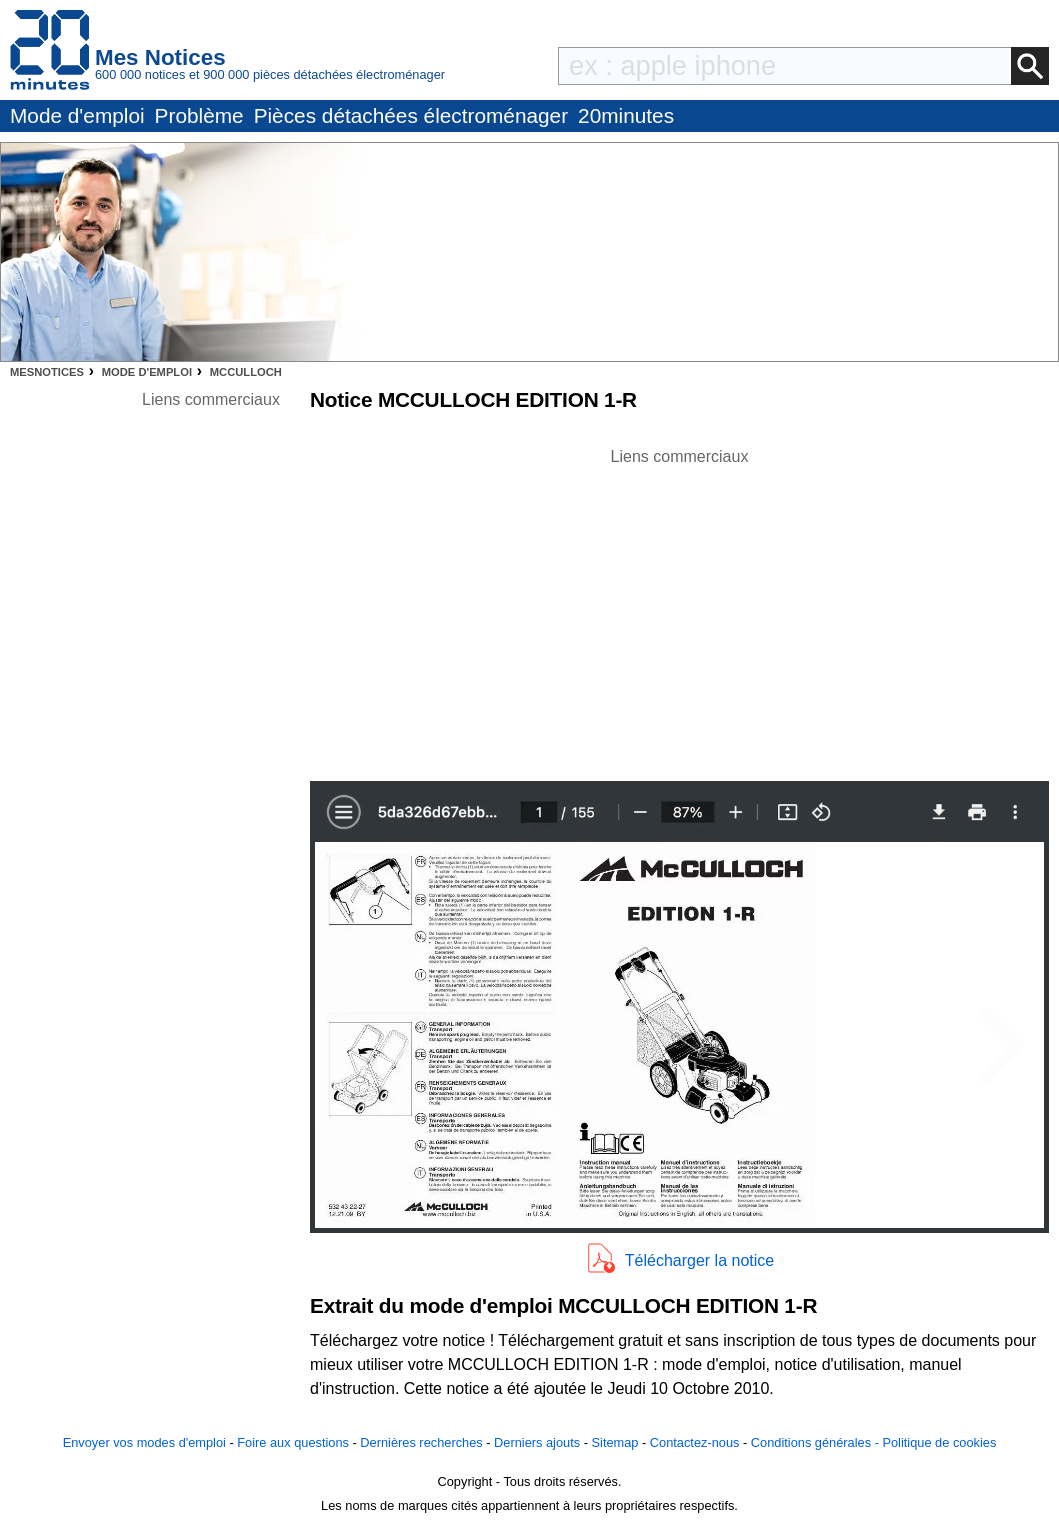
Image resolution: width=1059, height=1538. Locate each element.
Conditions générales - (817, 1442)
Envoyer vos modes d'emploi (144, 1442)
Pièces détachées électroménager (411, 115)
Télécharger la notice (699, 1260)
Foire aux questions (293, 1442)
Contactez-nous (695, 1442)
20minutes (626, 115)
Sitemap (615, 1442)
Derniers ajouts (537, 1442)
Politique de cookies (939, 1442)
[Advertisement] (680, 609)
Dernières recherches (421, 1442)
